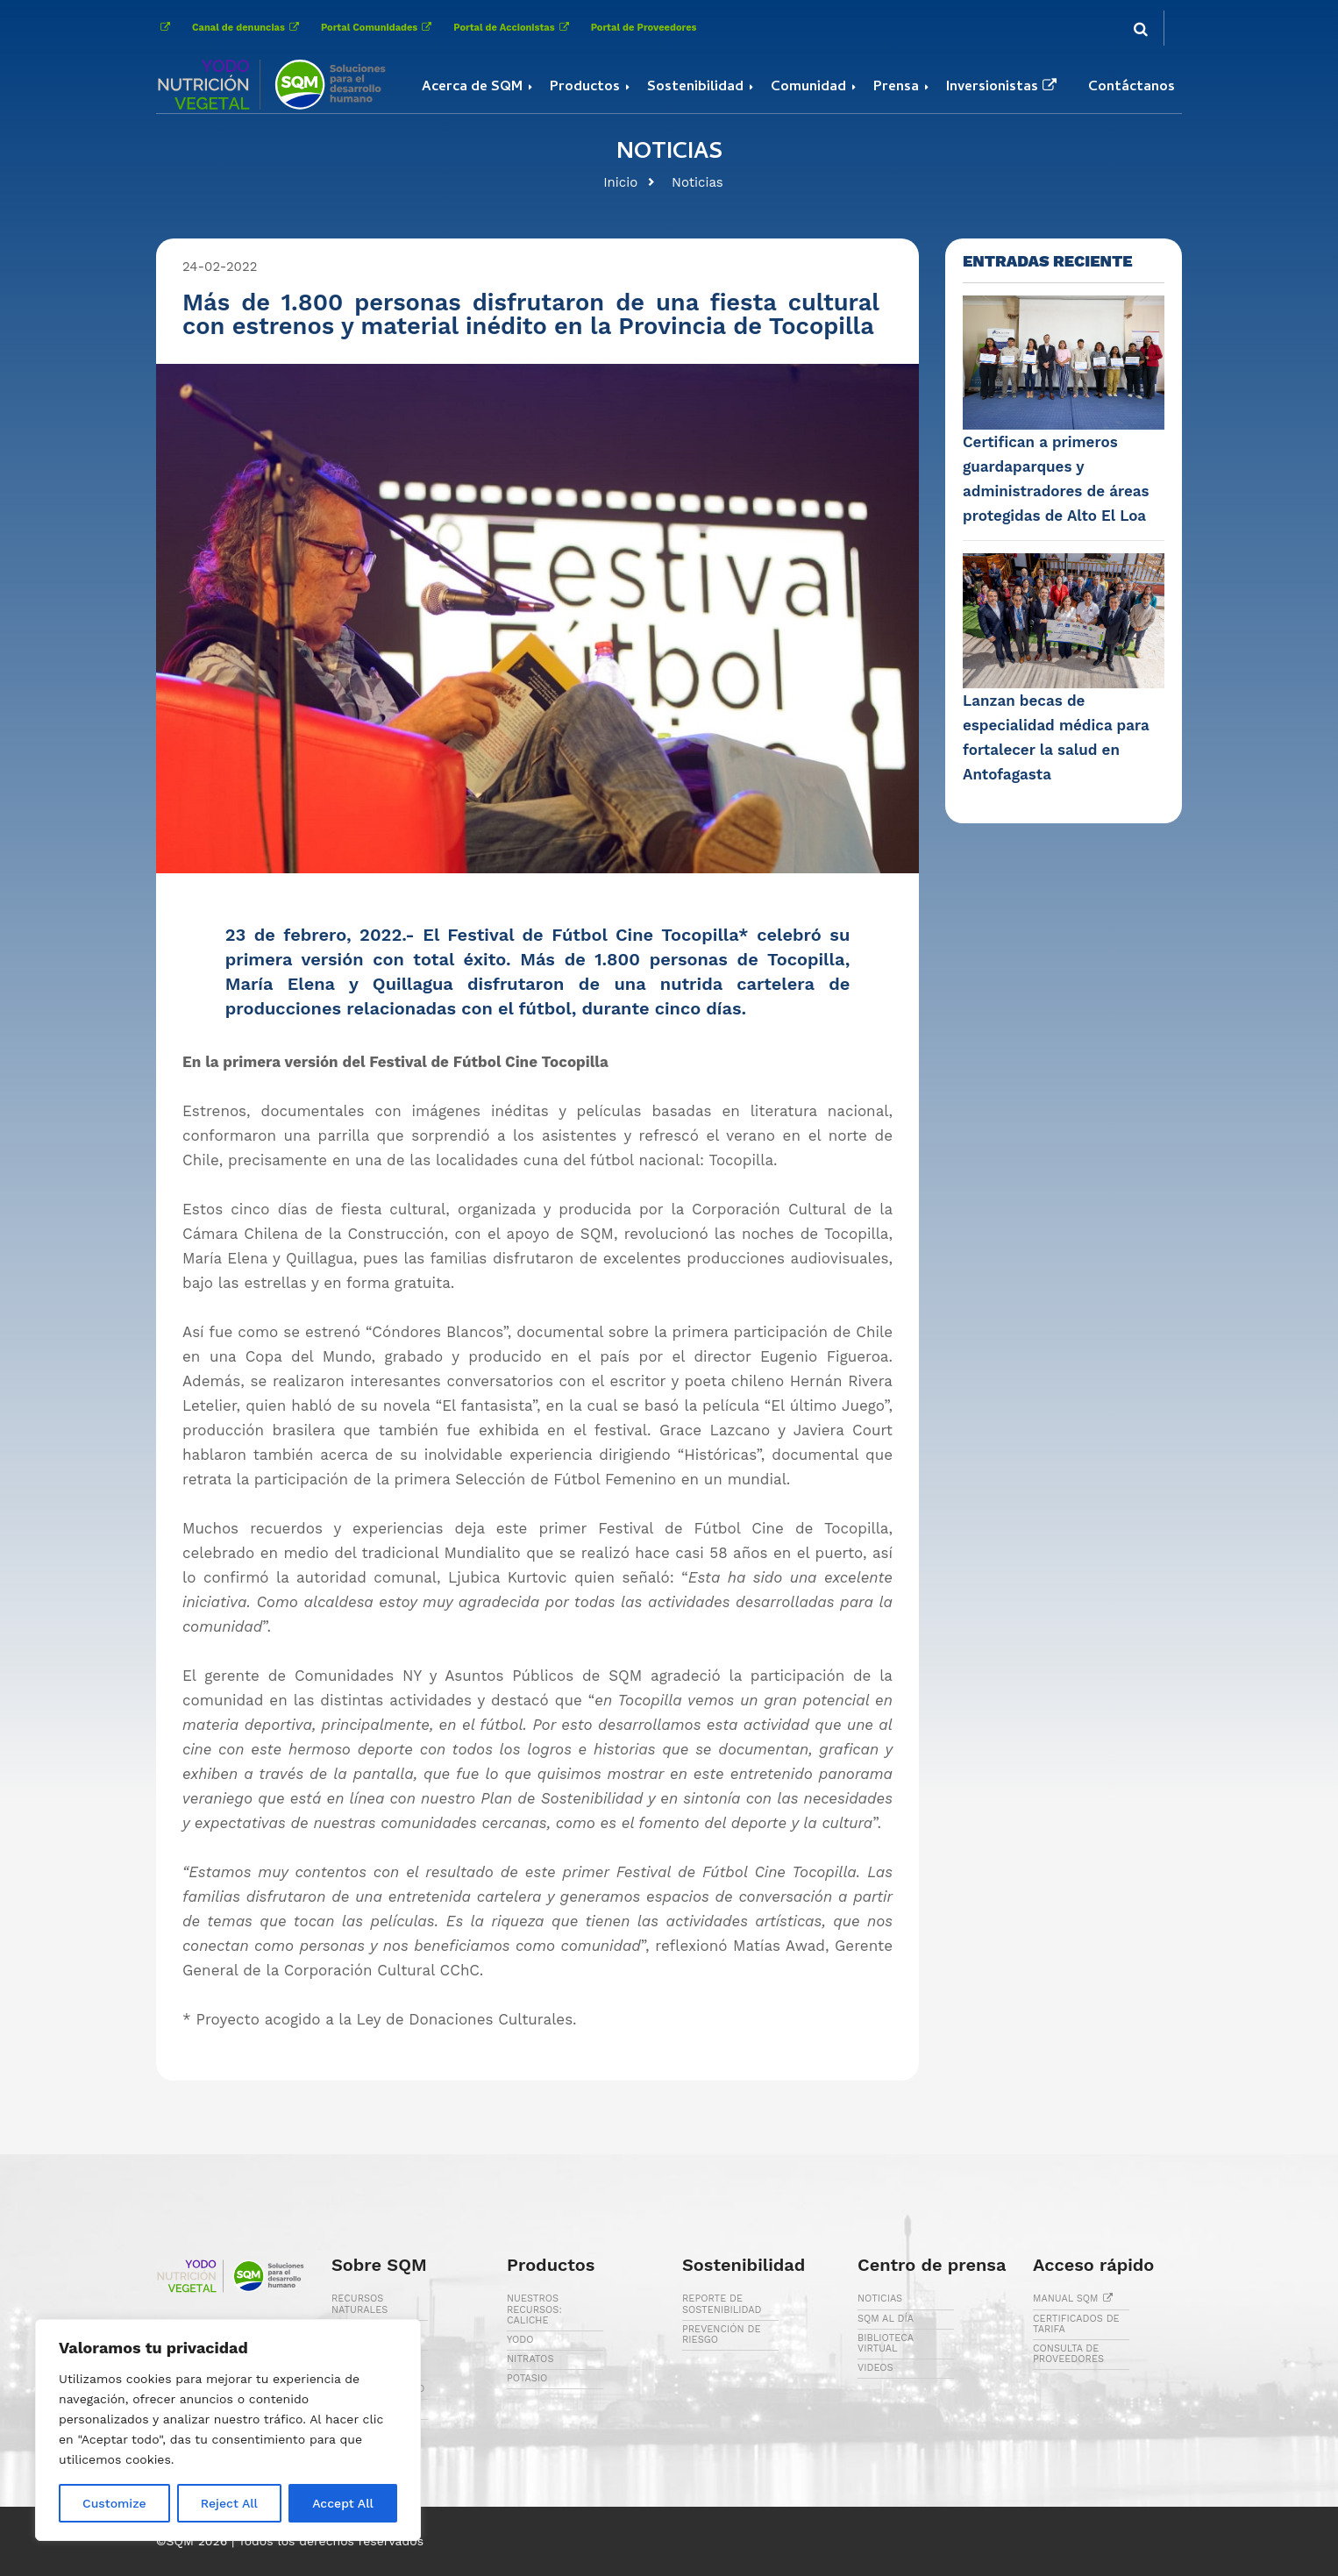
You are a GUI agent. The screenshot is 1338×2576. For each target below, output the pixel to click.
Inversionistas (1003, 87)
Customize (114, 2503)
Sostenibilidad (695, 87)
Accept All (343, 2503)
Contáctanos (1131, 87)
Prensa (896, 87)
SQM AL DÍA (886, 2318)
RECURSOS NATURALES (359, 2304)
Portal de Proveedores (644, 27)
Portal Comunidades (378, 27)
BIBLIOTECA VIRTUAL (886, 2343)
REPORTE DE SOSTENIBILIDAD (722, 2304)
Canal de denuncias (247, 27)
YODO (520, 2339)
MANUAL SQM (1075, 2298)
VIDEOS (875, 2367)
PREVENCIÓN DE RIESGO (721, 2334)
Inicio (620, 182)
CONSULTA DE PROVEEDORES (1068, 2354)
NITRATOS (530, 2359)
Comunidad (808, 87)
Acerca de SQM (472, 87)
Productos (585, 87)
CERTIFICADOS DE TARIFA (1076, 2324)
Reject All (229, 2503)
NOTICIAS (880, 2298)
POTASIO (527, 2378)
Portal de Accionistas (513, 27)
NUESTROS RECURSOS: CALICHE (534, 2309)
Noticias (697, 182)
